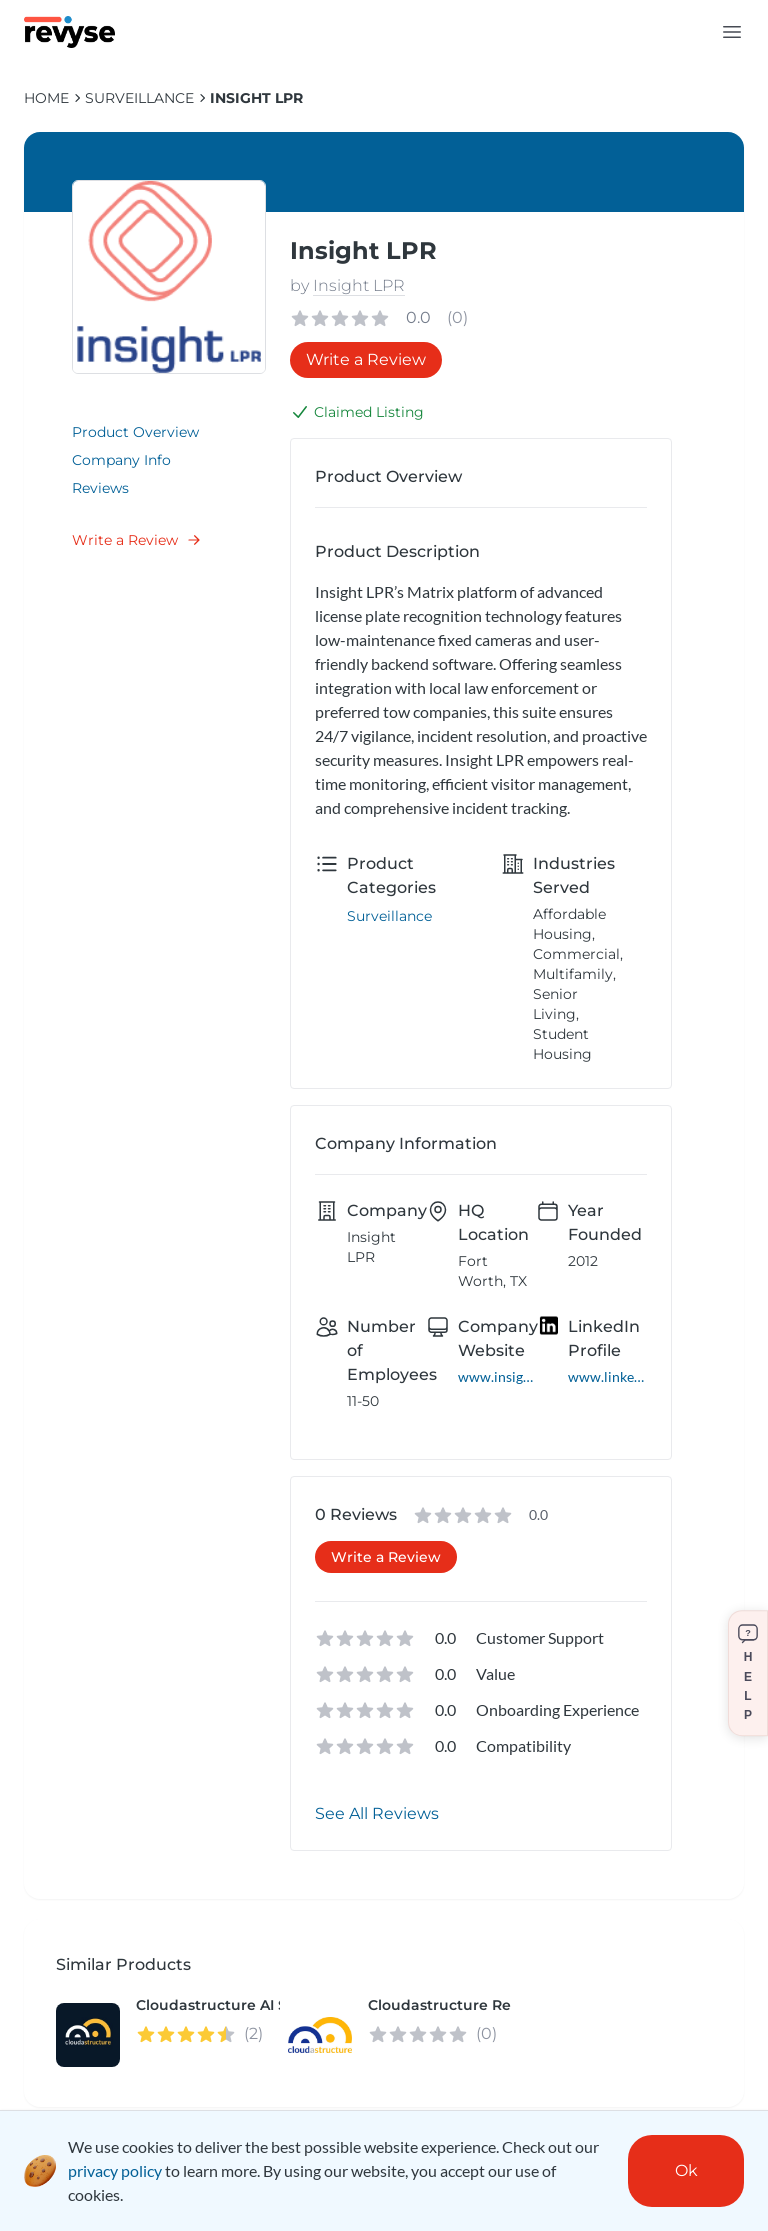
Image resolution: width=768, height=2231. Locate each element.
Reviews (100, 488)
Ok (686, 2170)
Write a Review (137, 540)
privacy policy (115, 2170)
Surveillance (139, 98)
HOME (46, 98)
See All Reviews (377, 1813)
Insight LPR (256, 98)
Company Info (121, 460)
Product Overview (135, 432)
